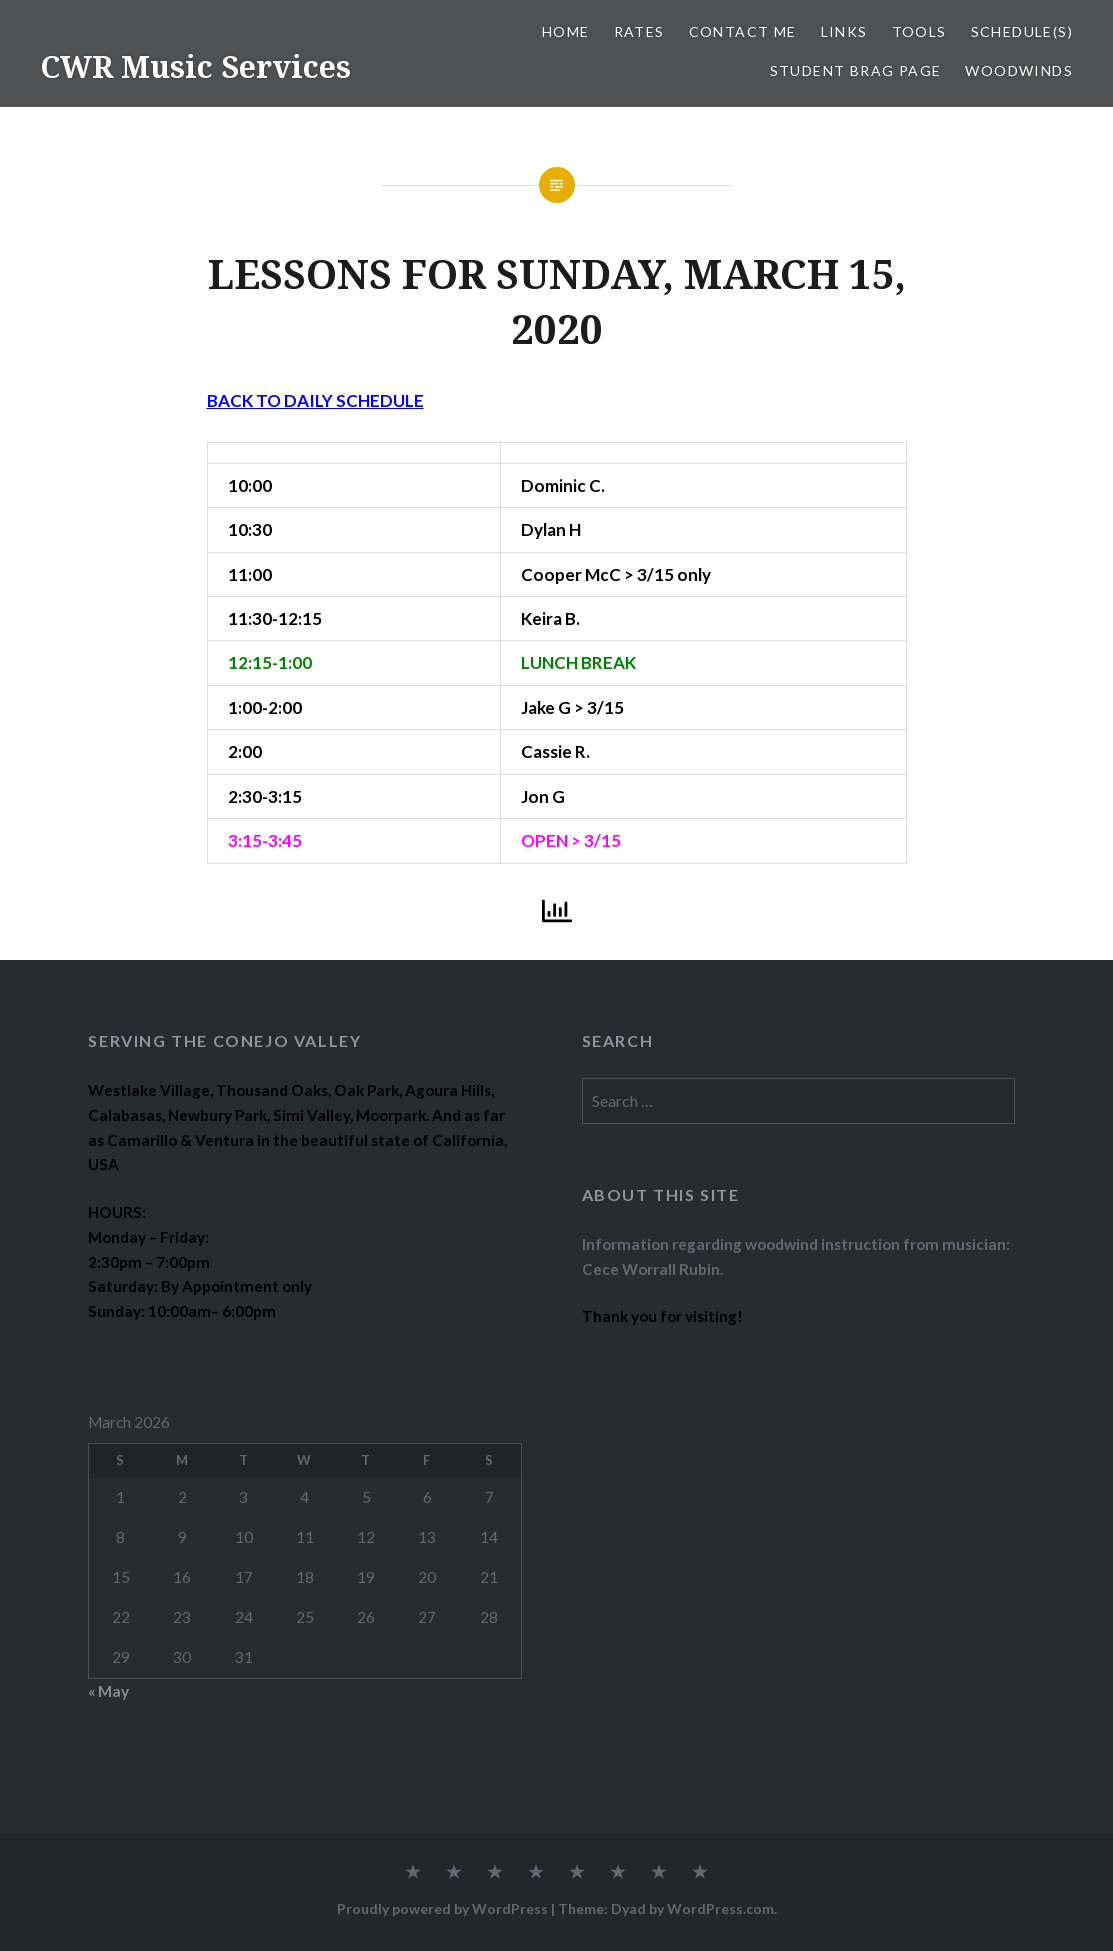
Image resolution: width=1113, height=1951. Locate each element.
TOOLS (919, 31)
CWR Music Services (195, 66)
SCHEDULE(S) (1022, 31)
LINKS (844, 31)
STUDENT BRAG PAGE (856, 70)
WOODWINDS (1019, 70)
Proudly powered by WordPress (442, 1908)
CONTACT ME (743, 31)
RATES (639, 31)
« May (108, 1691)
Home (566, 31)
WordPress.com (720, 1908)
